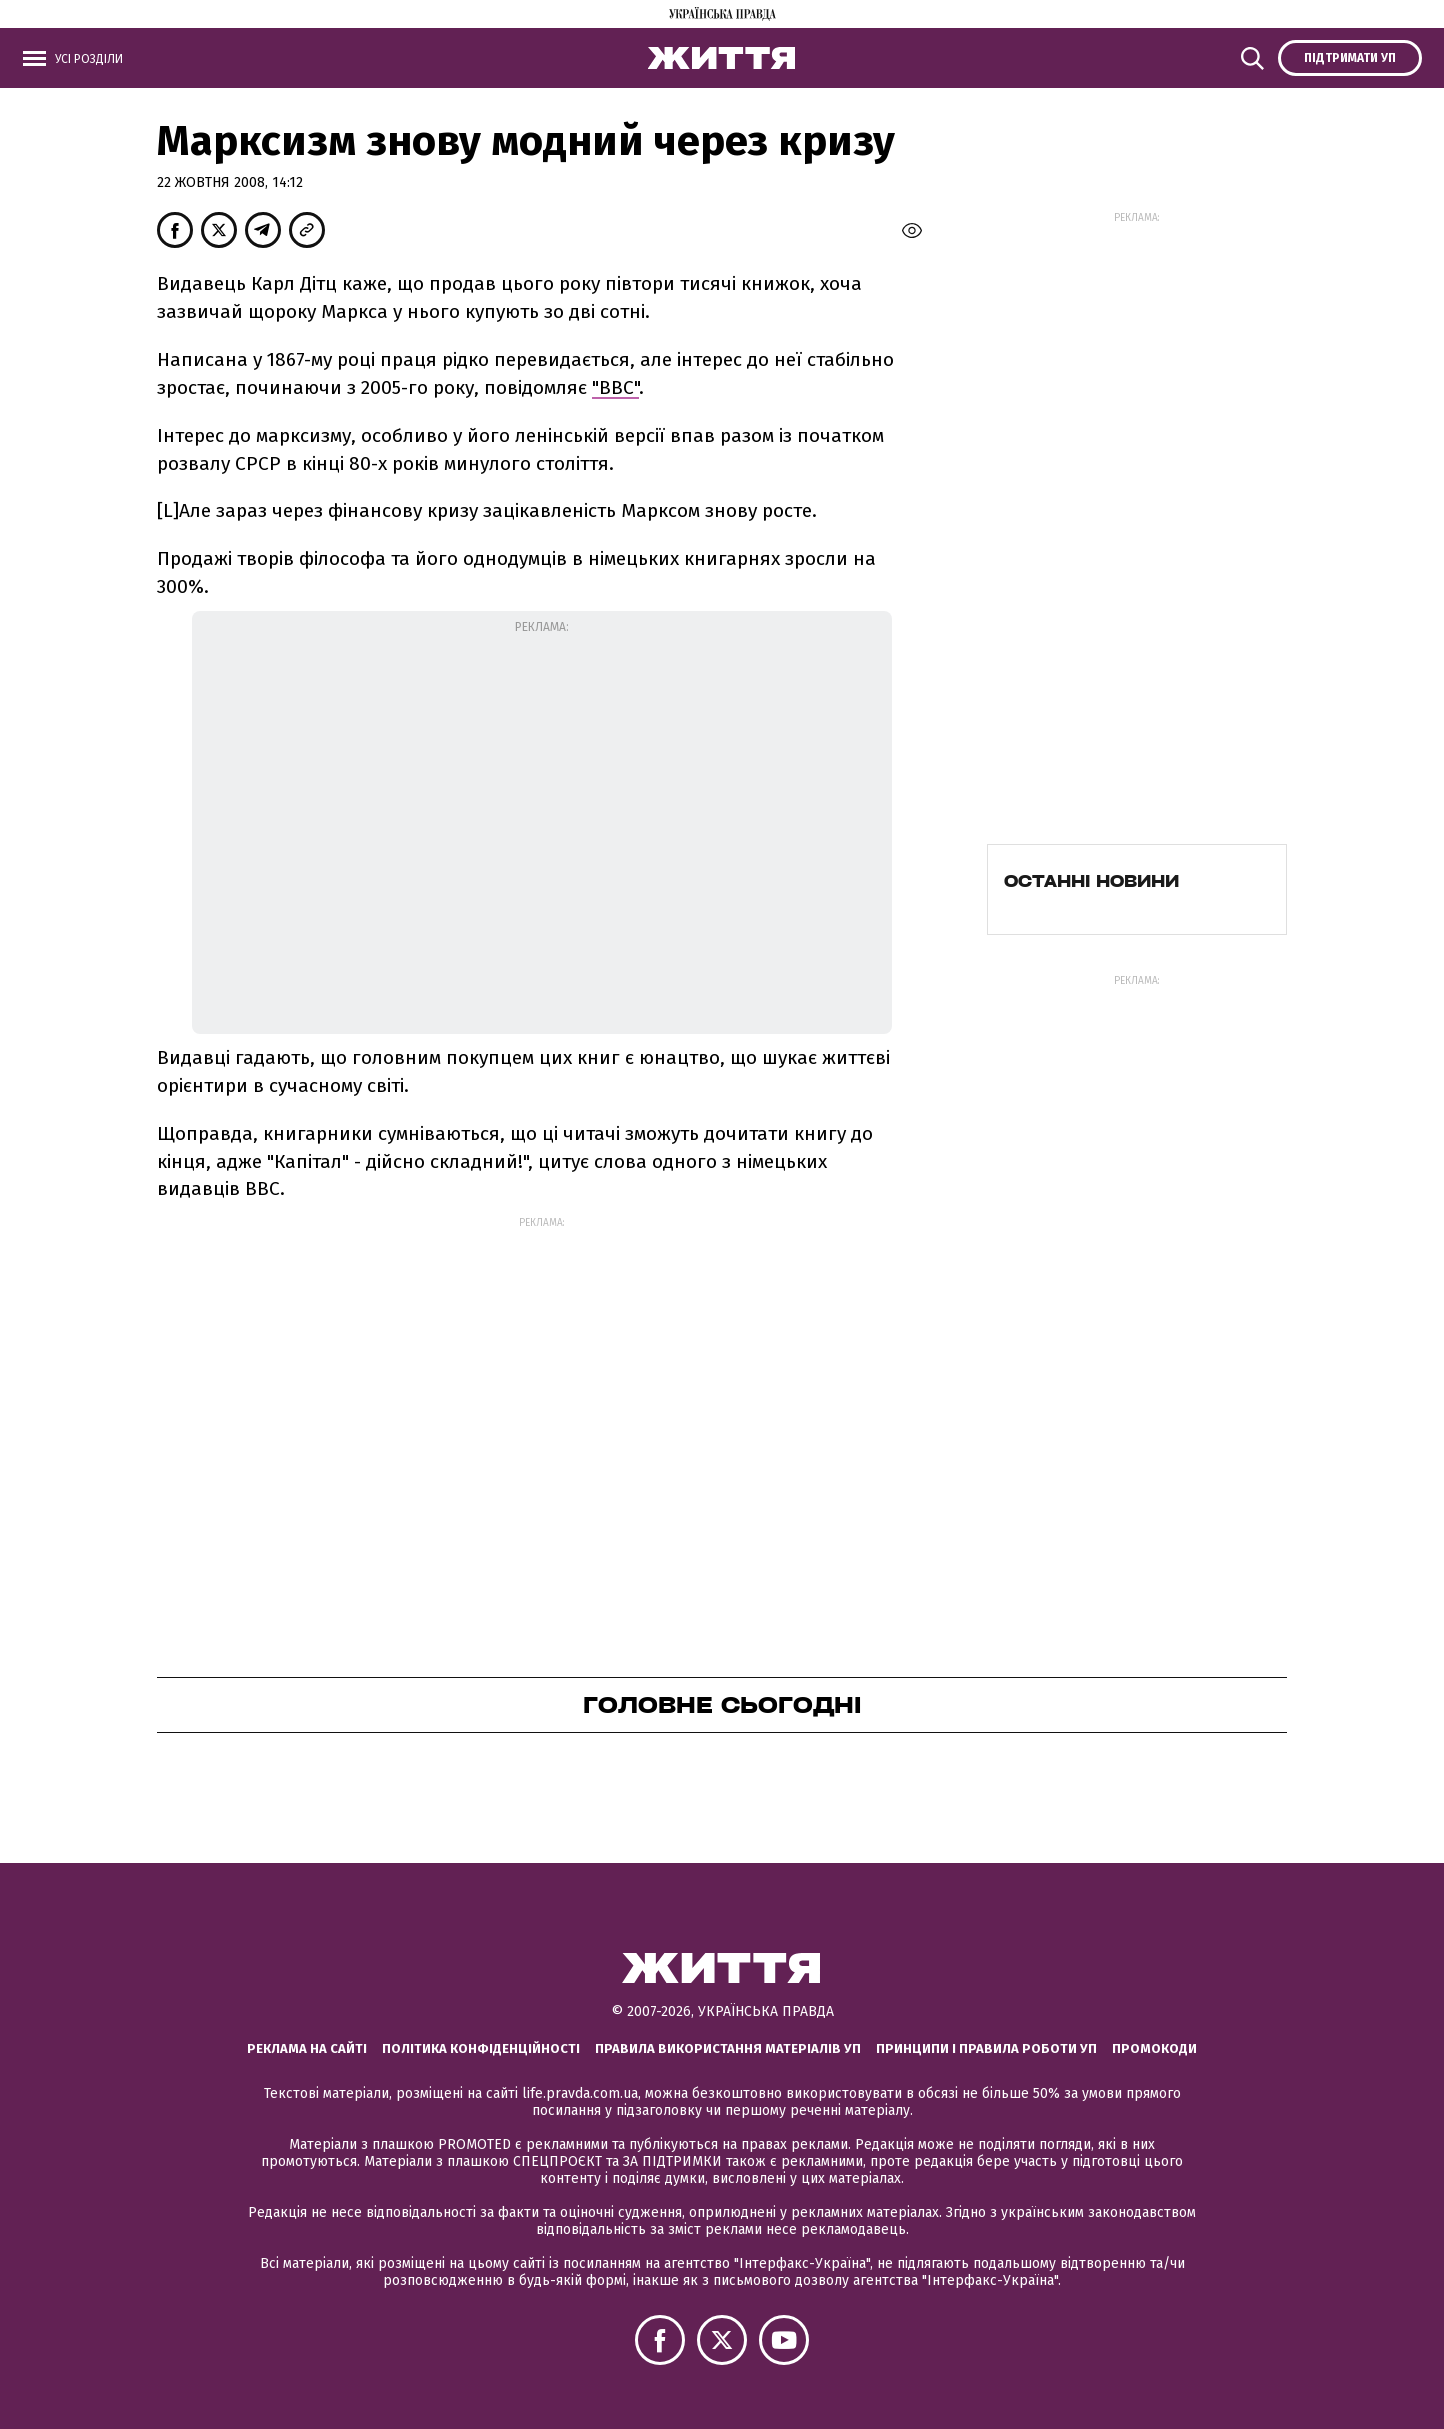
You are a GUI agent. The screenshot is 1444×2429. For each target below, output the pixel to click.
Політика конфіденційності (481, 2048)
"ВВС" (615, 387)
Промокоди (1154, 2048)
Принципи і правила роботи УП (986, 2048)
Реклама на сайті (307, 2048)
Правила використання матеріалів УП (728, 2048)
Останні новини (1091, 881)
